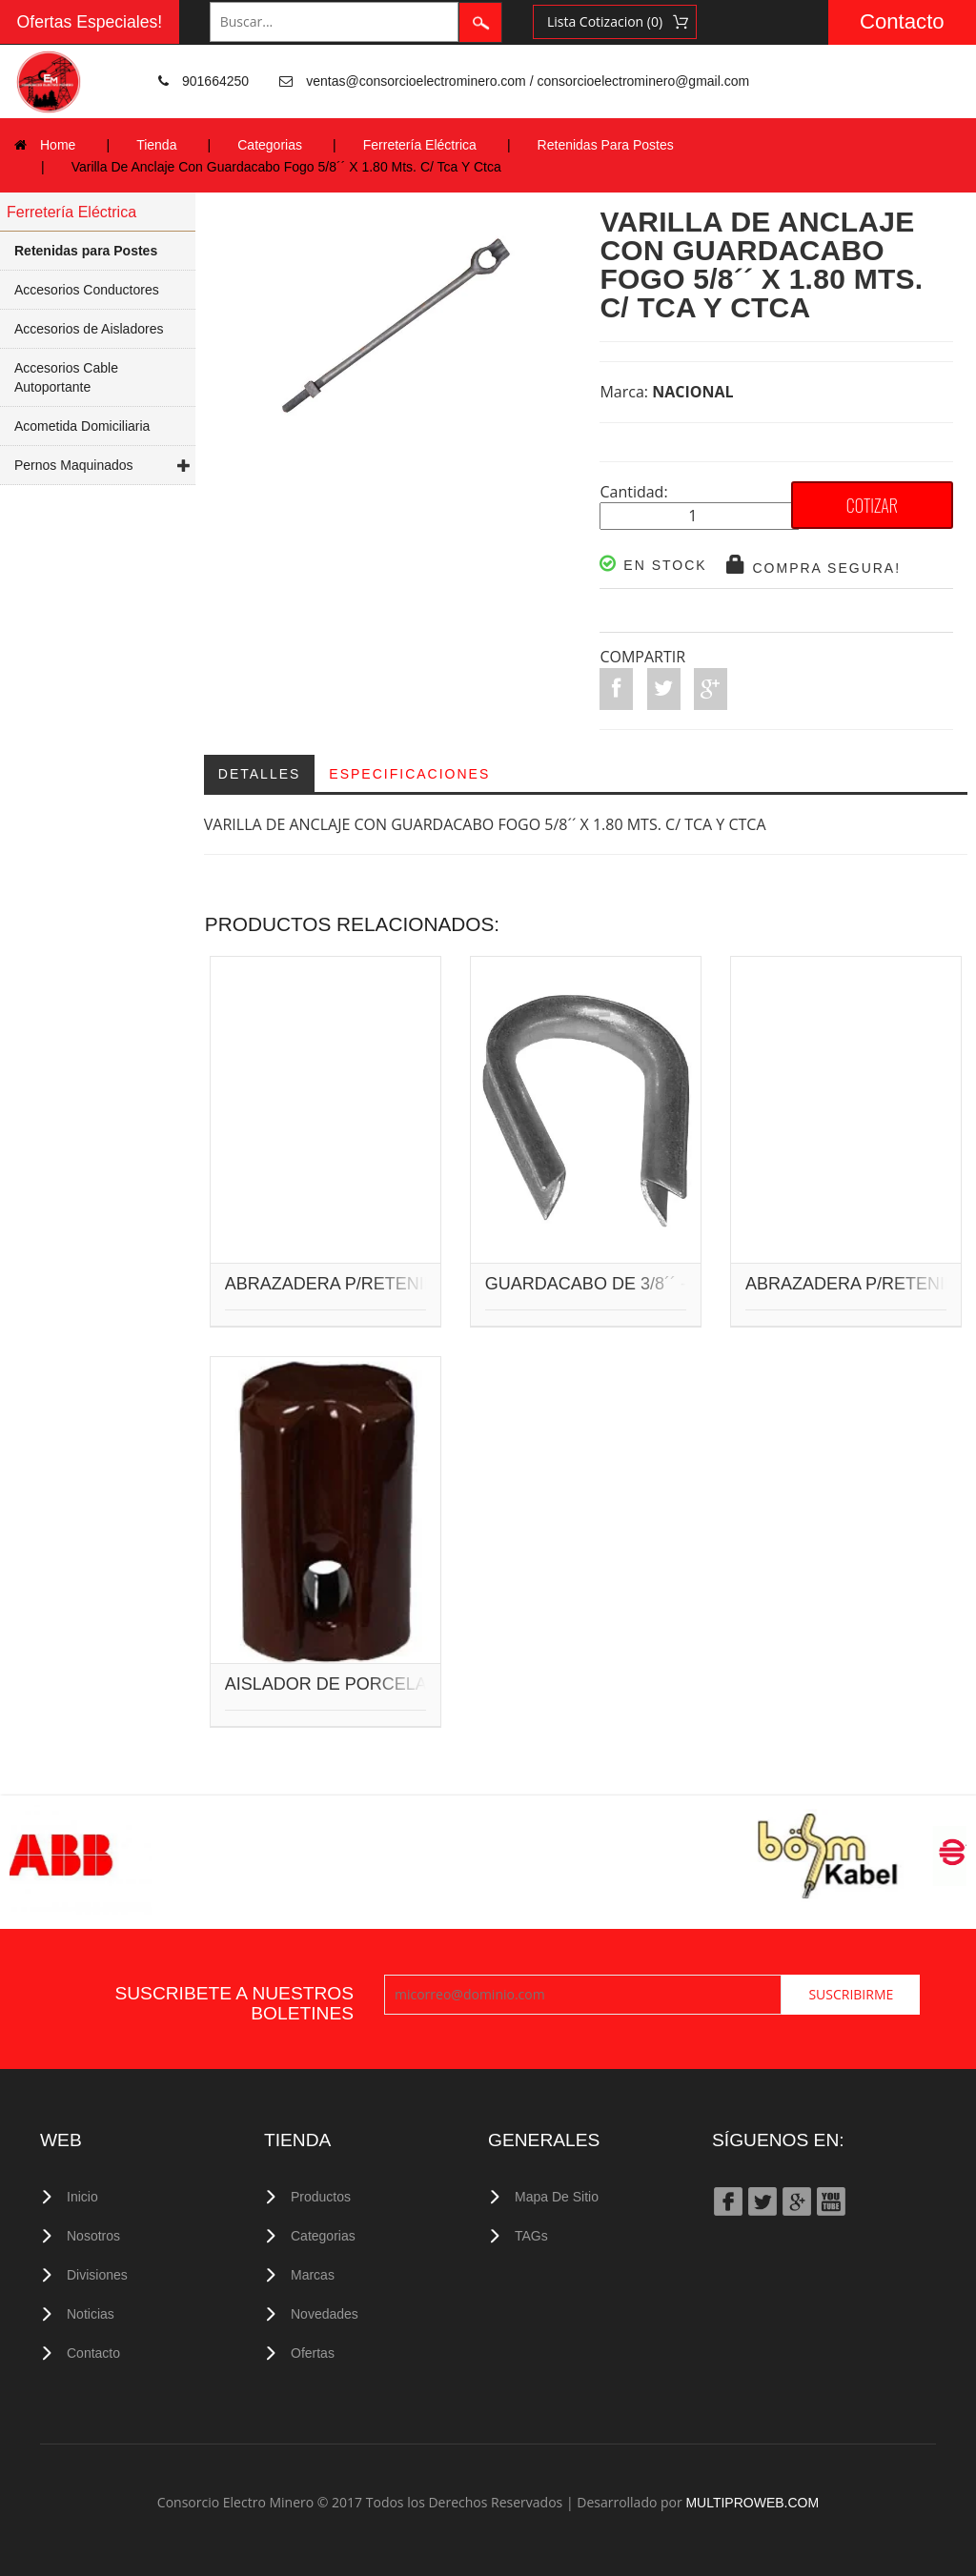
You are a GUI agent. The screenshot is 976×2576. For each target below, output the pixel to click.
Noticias (90, 2314)
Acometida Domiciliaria (82, 426)
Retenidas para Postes (85, 250)
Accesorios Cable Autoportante (66, 377)
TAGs (531, 2235)
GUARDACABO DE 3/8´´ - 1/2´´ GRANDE (644, 1284)
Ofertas (313, 2353)
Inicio (82, 2196)
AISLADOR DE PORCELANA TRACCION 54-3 (404, 1684)
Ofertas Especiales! (90, 21)
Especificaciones (409, 773)
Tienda (156, 144)
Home (57, 144)
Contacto (902, 21)
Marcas (313, 2274)
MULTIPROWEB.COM (752, 2502)
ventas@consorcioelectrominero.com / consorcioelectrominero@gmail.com (527, 81)
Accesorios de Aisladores (88, 328)
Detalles (259, 773)
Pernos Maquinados (73, 465)
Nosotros (93, 2235)
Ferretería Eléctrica (420, 144)
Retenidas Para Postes (606, 144)
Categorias (269, 144)
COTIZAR (872, 505)
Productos (321, 2196)
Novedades (324, 2314)
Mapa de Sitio (557, 2196)
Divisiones (97, 2274)
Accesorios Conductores (86, 289)
